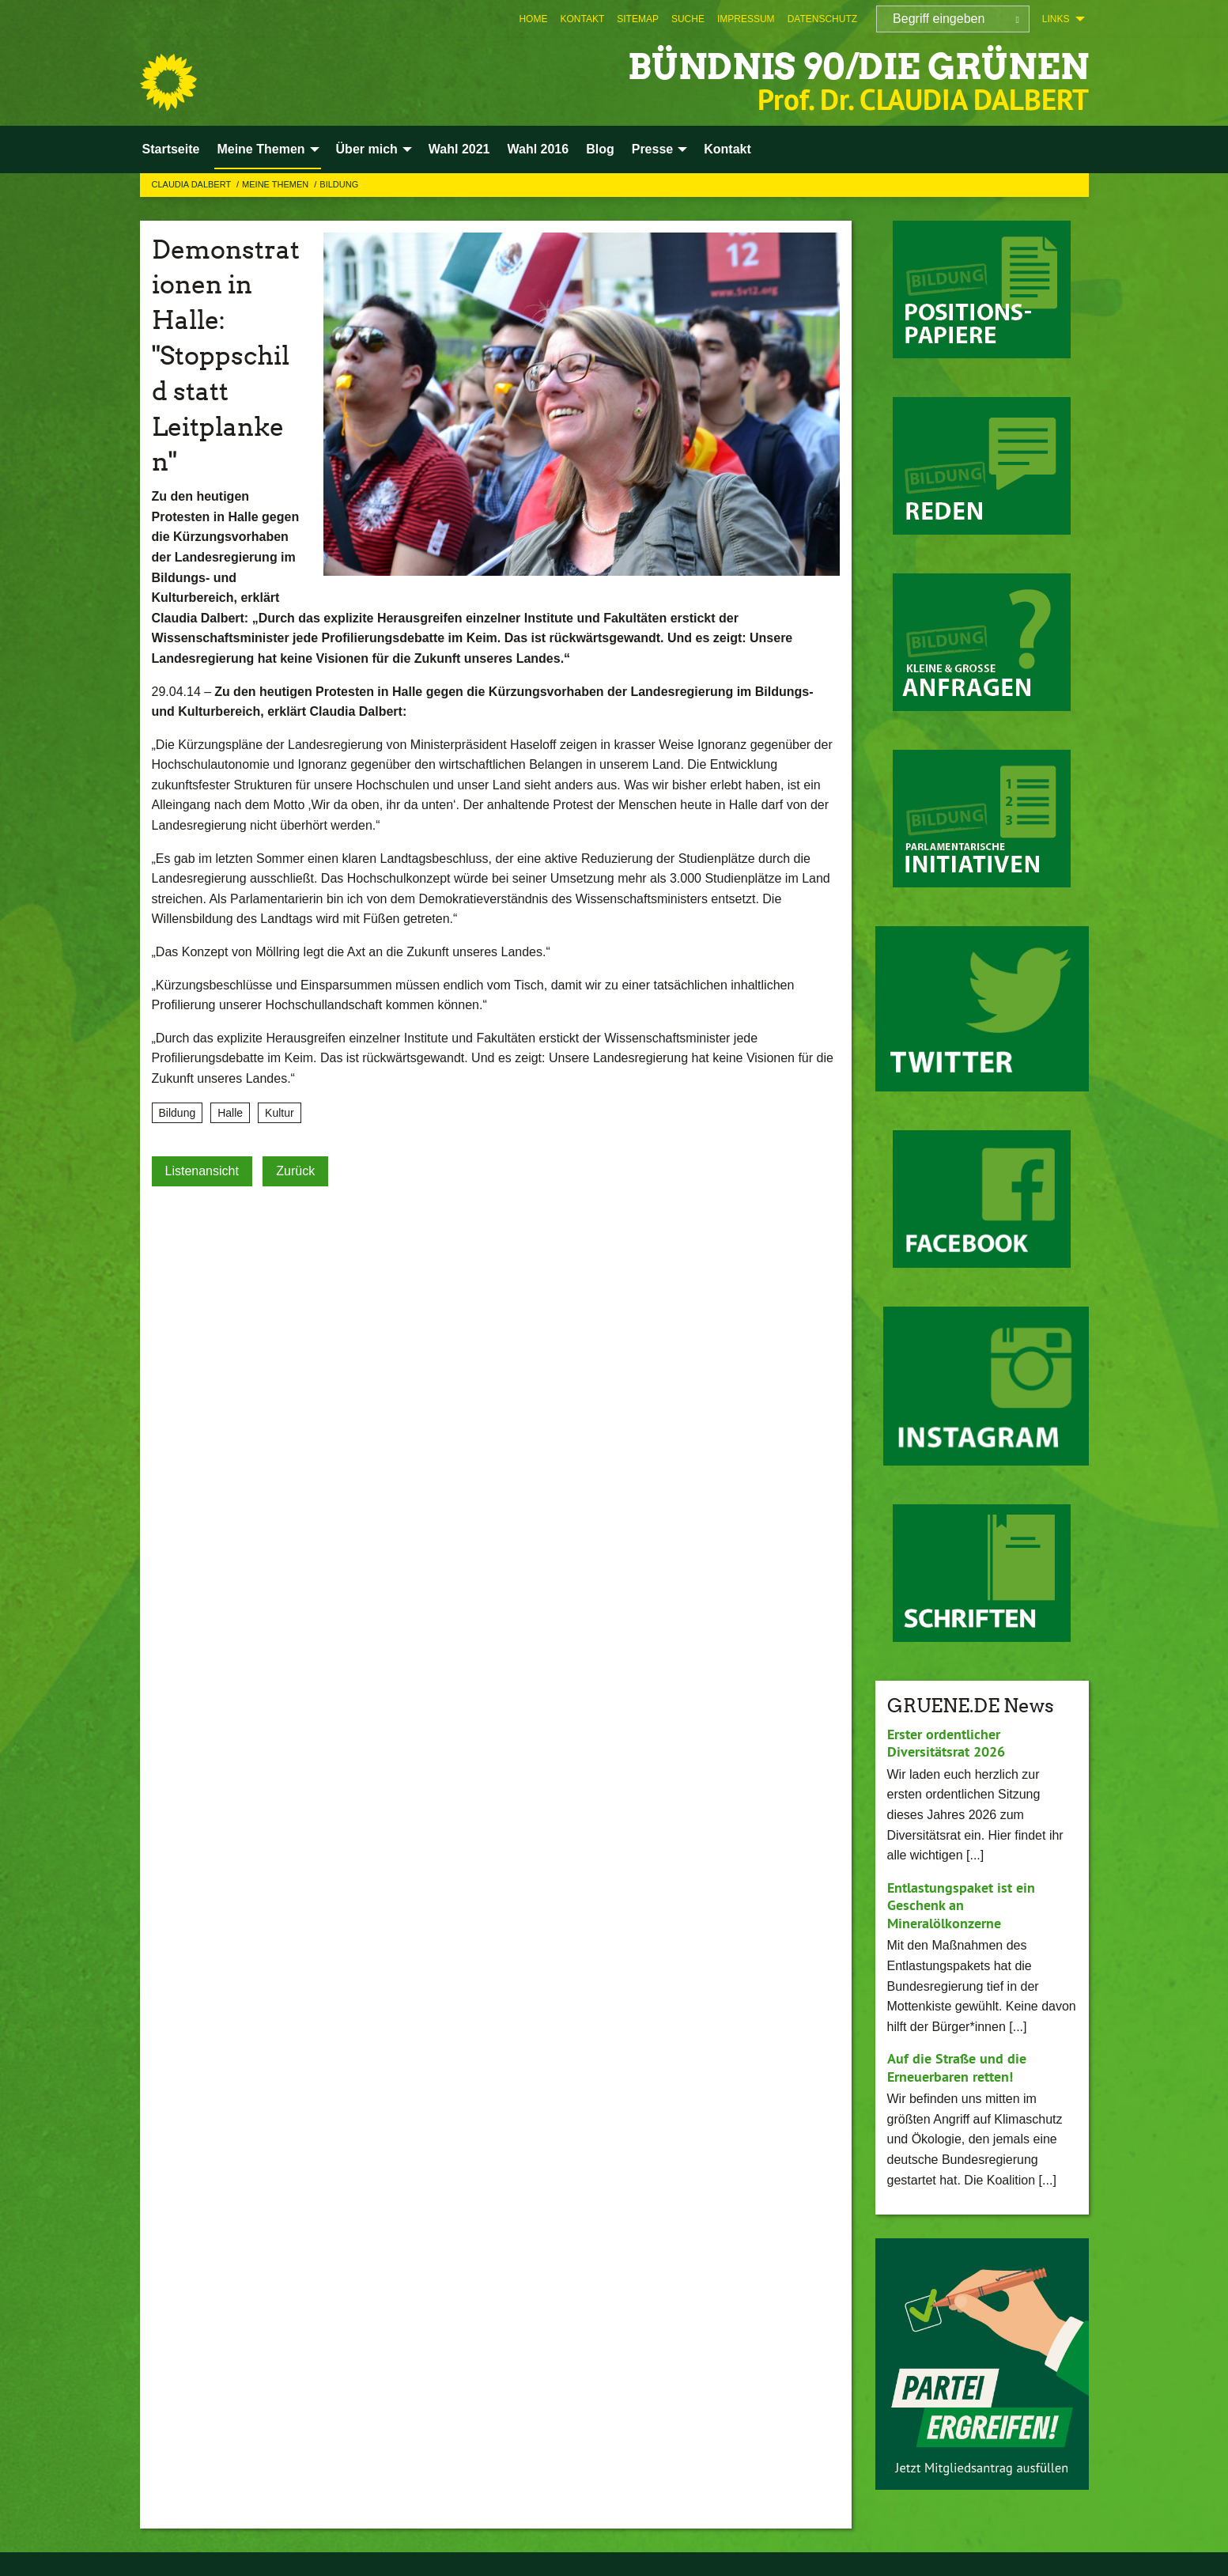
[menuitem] (533, 19)
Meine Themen (276, 184)
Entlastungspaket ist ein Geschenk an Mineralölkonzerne (961, 1905)
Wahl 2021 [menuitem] (459, 149)
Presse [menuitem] (653, 149)
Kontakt (582, 19)
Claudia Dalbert (193, 184)
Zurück (295, 1171)
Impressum (746, 19)
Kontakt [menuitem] (727, 149)
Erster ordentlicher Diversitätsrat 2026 (946, 1743)
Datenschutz (822, 19)
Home (533, 19)
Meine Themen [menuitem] (260, 149)
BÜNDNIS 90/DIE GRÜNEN (858, 67)
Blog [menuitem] (600, 149)
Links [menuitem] (1056, 19)
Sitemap (638, 19)
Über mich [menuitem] (367, 149)
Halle (230, 1112)
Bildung (338, 184)
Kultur (279, 1112)
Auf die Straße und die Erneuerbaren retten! (956, 2067)
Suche (688, 19)
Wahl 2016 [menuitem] (538, 149)
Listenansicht (202, 1171)
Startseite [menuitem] (171, 149)
